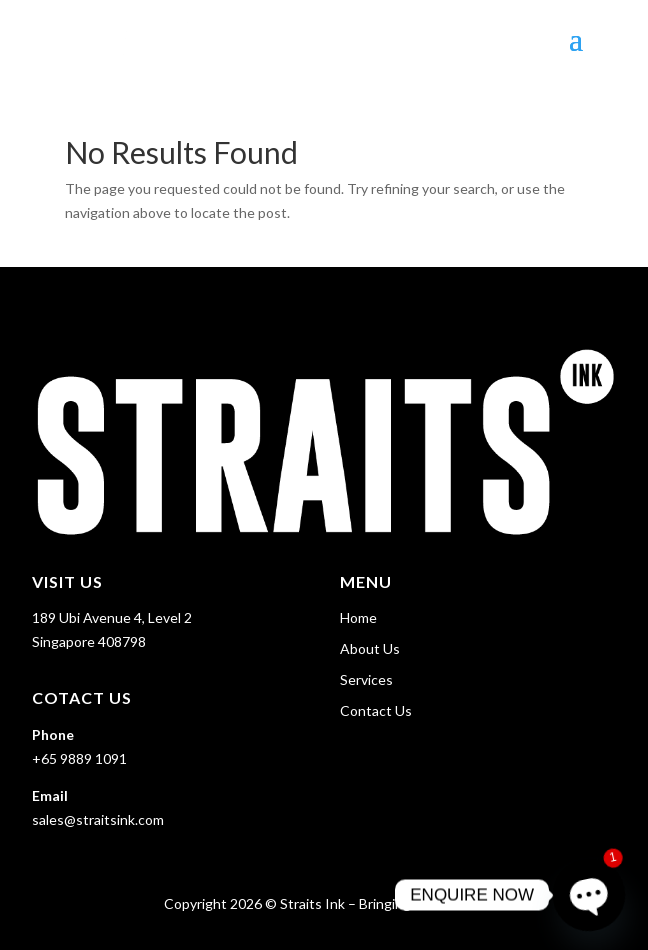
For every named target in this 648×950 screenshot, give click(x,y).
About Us (370, 648)
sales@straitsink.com (98, 819)
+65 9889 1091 (79, 758)
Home (358, 617)
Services (366, 679)
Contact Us (376, 710)
